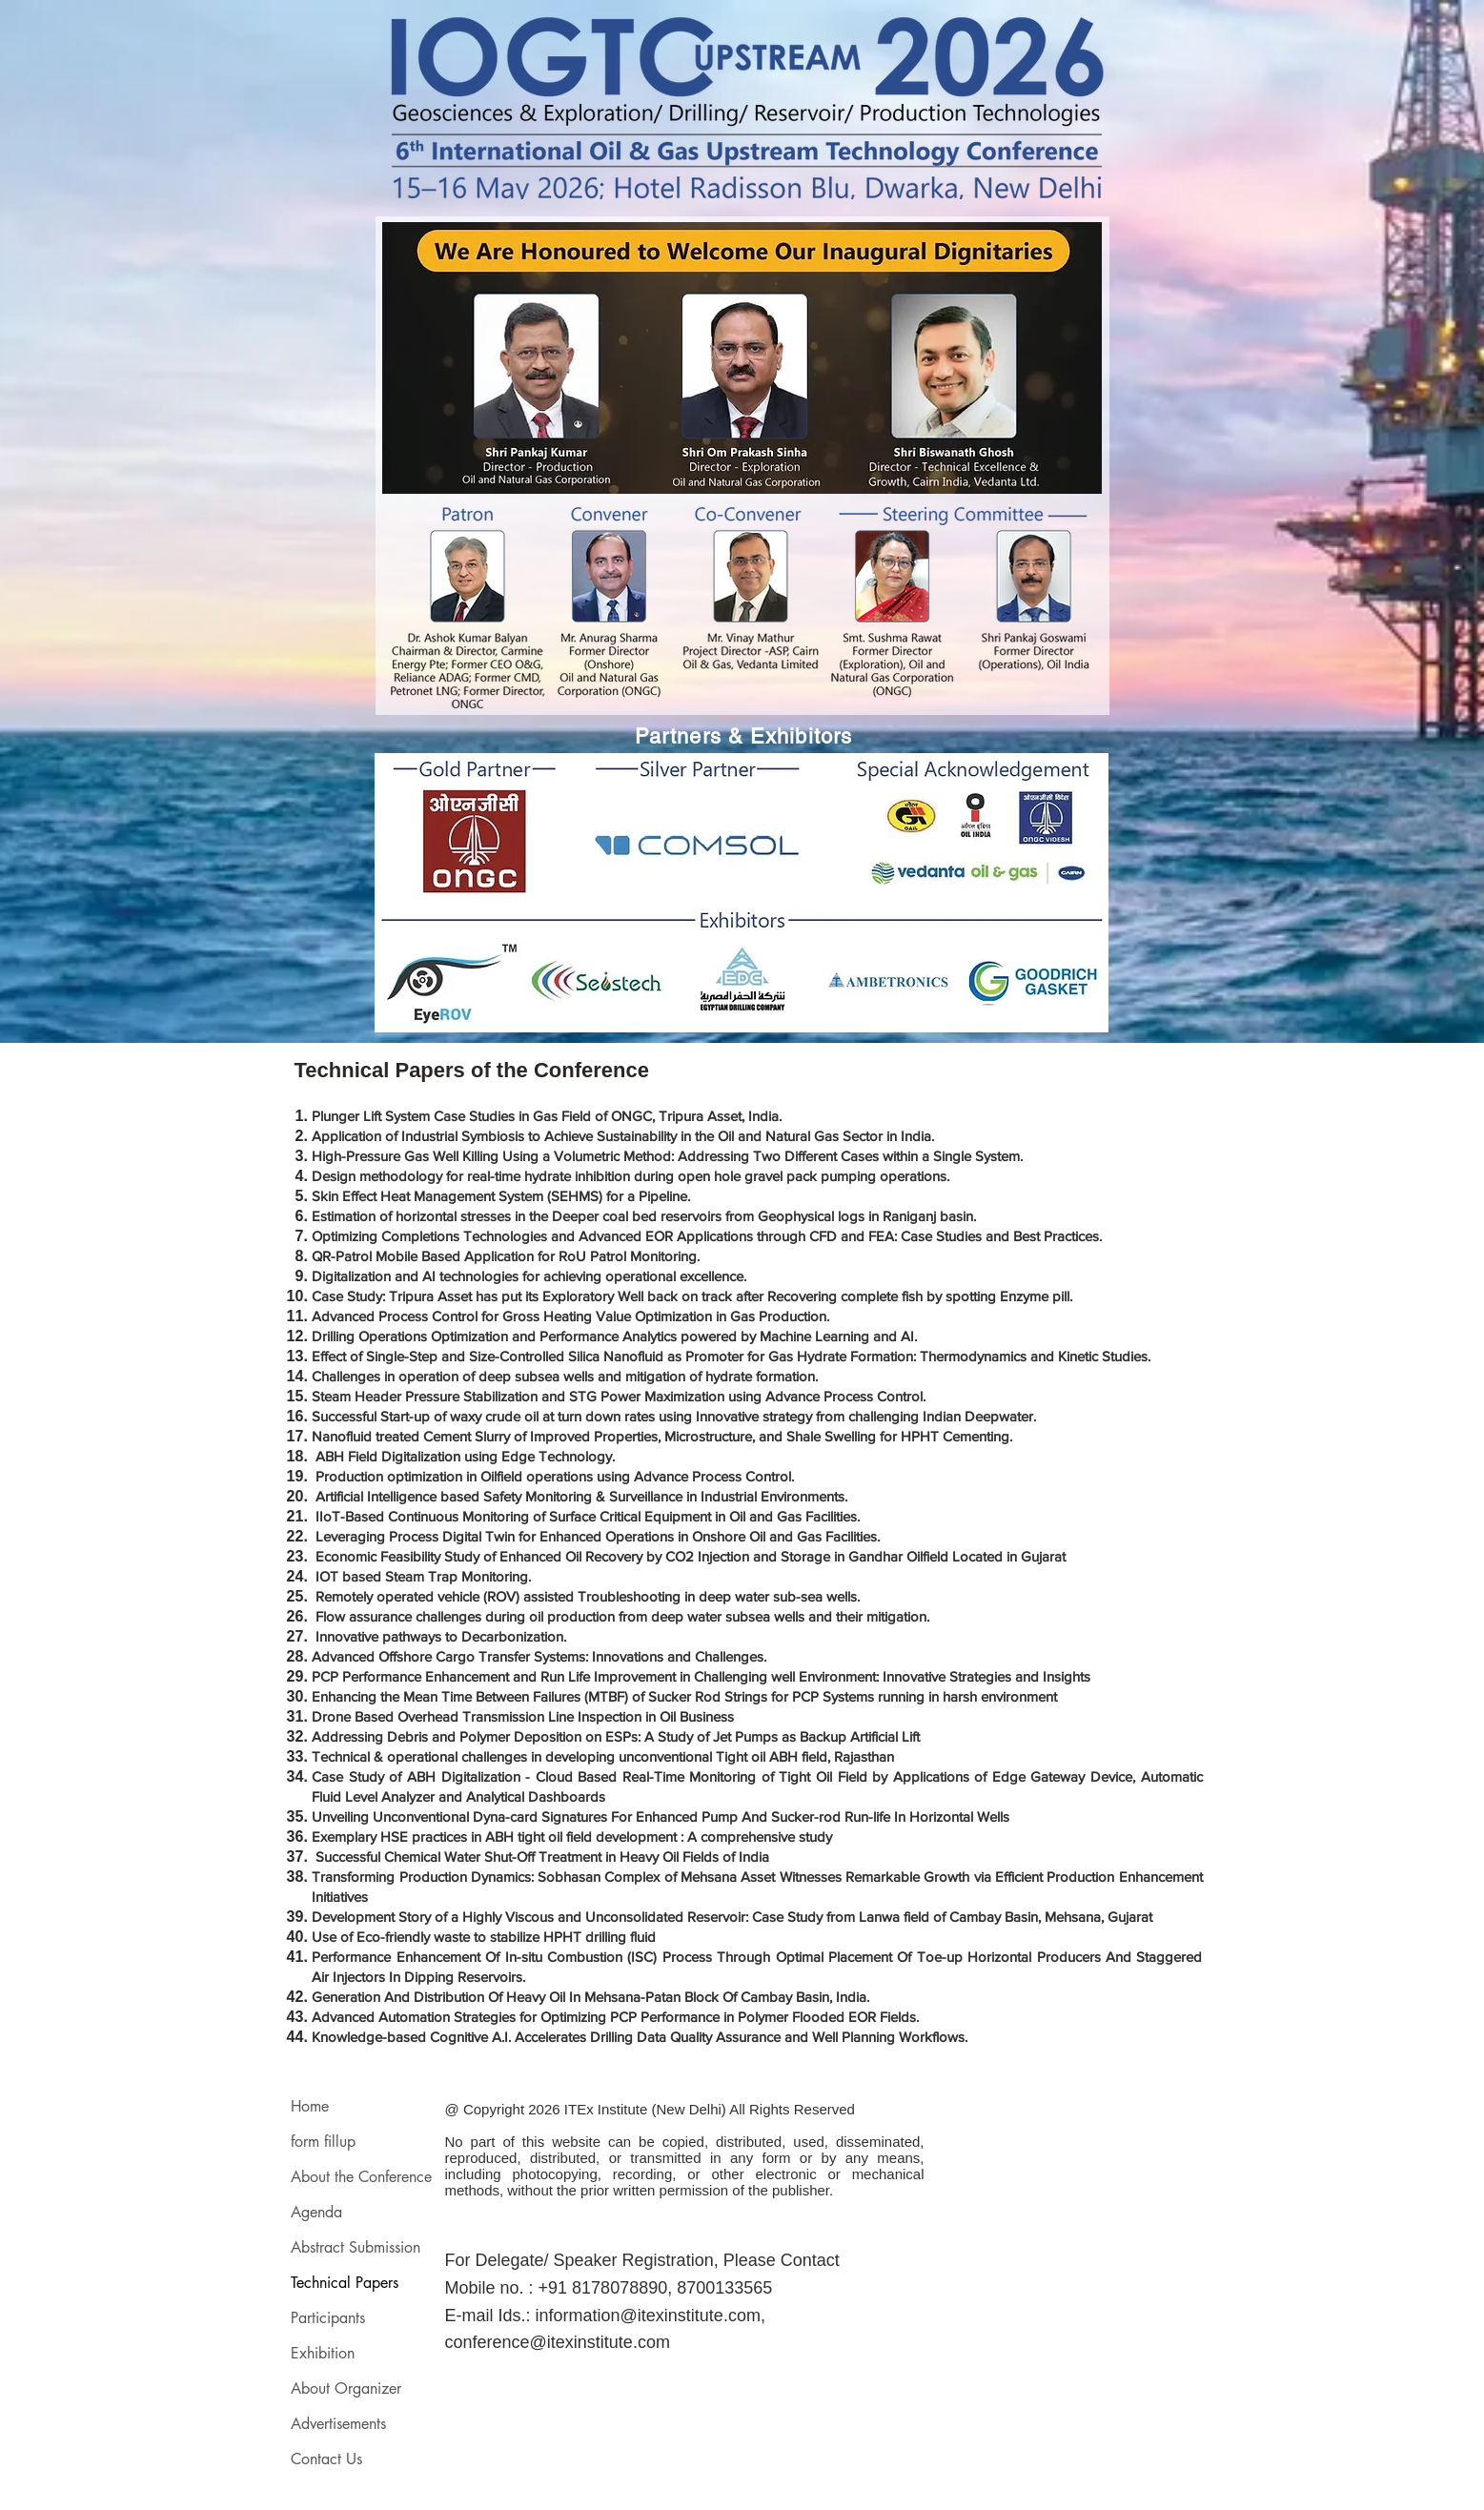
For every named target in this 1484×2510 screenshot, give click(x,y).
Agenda (316, 2212)
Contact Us (326, 2459)
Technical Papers (344, 2283)
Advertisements (338, 2424)
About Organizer (346, 2388)
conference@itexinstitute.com (557, 2342)
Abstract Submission (355, 2247)
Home (310, 2106)
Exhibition (323, 2353)
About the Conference (360, 2177)
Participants (328, 2318)
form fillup (323, 2142)
